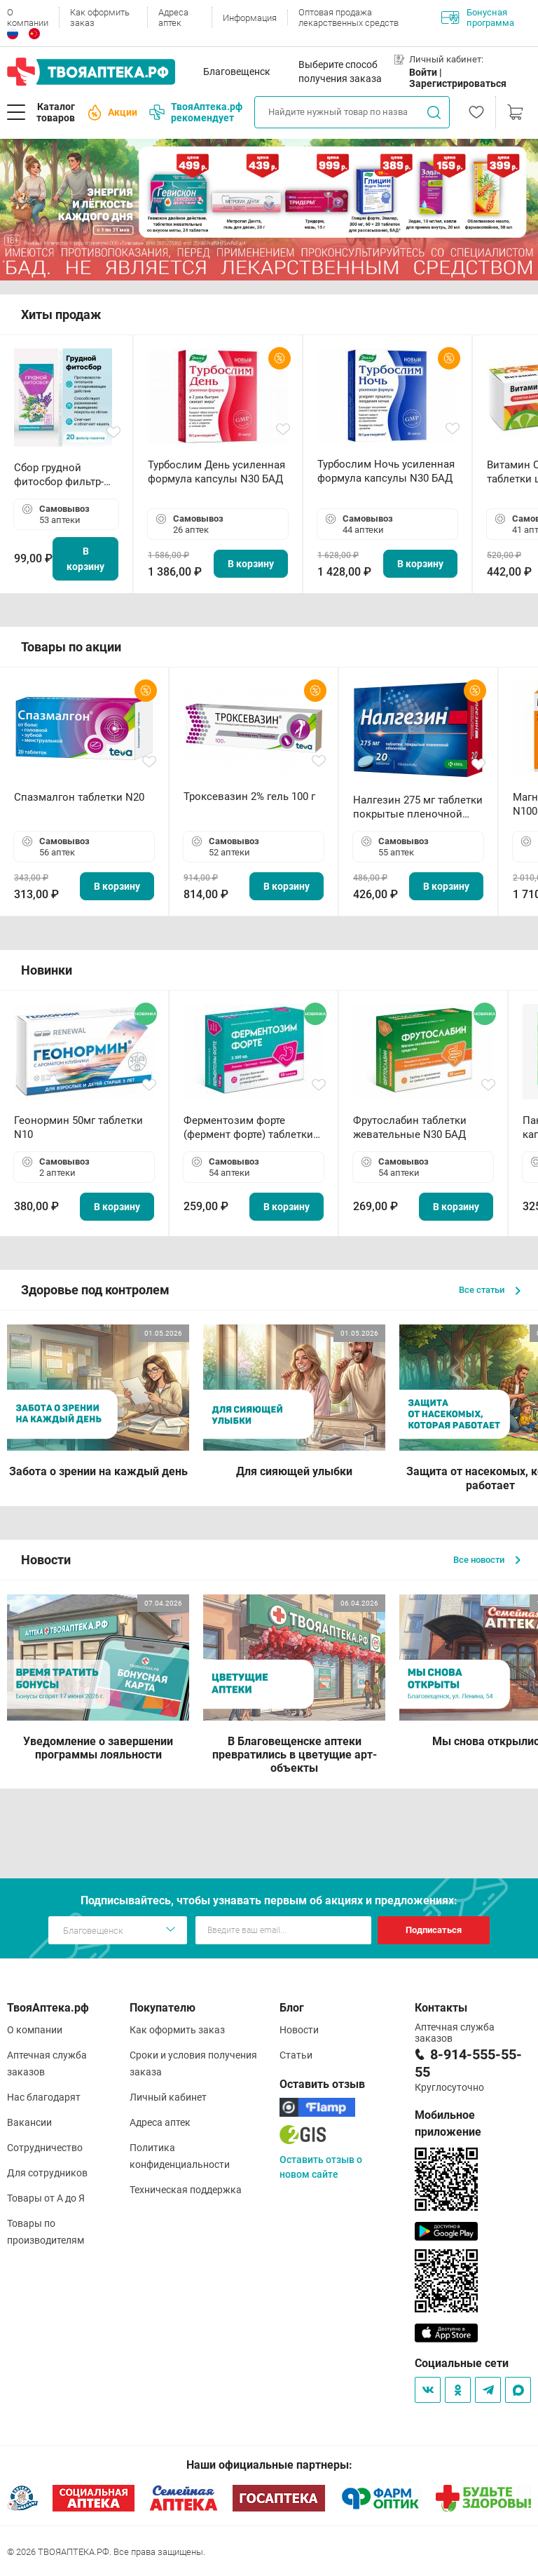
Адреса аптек (173, 17)
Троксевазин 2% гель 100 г (249, 796)
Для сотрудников (47, 2172)
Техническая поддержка (186, 2189)
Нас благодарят (44, 2097)
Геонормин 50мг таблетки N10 (78, 1127)
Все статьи (489, 1289)
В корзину (85, 558)
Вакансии (29, 2122)
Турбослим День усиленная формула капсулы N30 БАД (216, 472)
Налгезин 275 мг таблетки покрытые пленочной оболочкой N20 (418, 807)
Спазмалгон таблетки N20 (79, 797)
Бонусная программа (477, 17)
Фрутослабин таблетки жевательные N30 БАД (410, 1127)
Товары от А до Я (46, 2198)
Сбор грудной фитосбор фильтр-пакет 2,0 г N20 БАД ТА (62, 475)
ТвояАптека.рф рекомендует (195, 112)
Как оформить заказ (100, 17)
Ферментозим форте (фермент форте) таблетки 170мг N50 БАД (248, 1127)
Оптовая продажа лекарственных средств (348, 17)
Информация (250, 18)
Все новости (486, 1559)
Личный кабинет (168, 2097)
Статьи (296, 2055)
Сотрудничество (45, 2147)
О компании (27, 17)
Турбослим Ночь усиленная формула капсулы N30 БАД (386, 471)
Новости (299, 2029)
